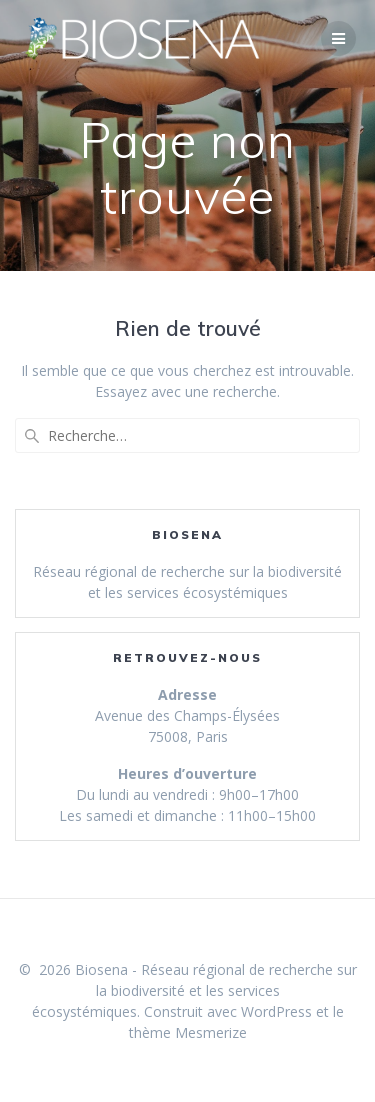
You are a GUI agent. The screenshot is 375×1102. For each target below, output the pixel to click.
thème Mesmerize (188, 1032)
